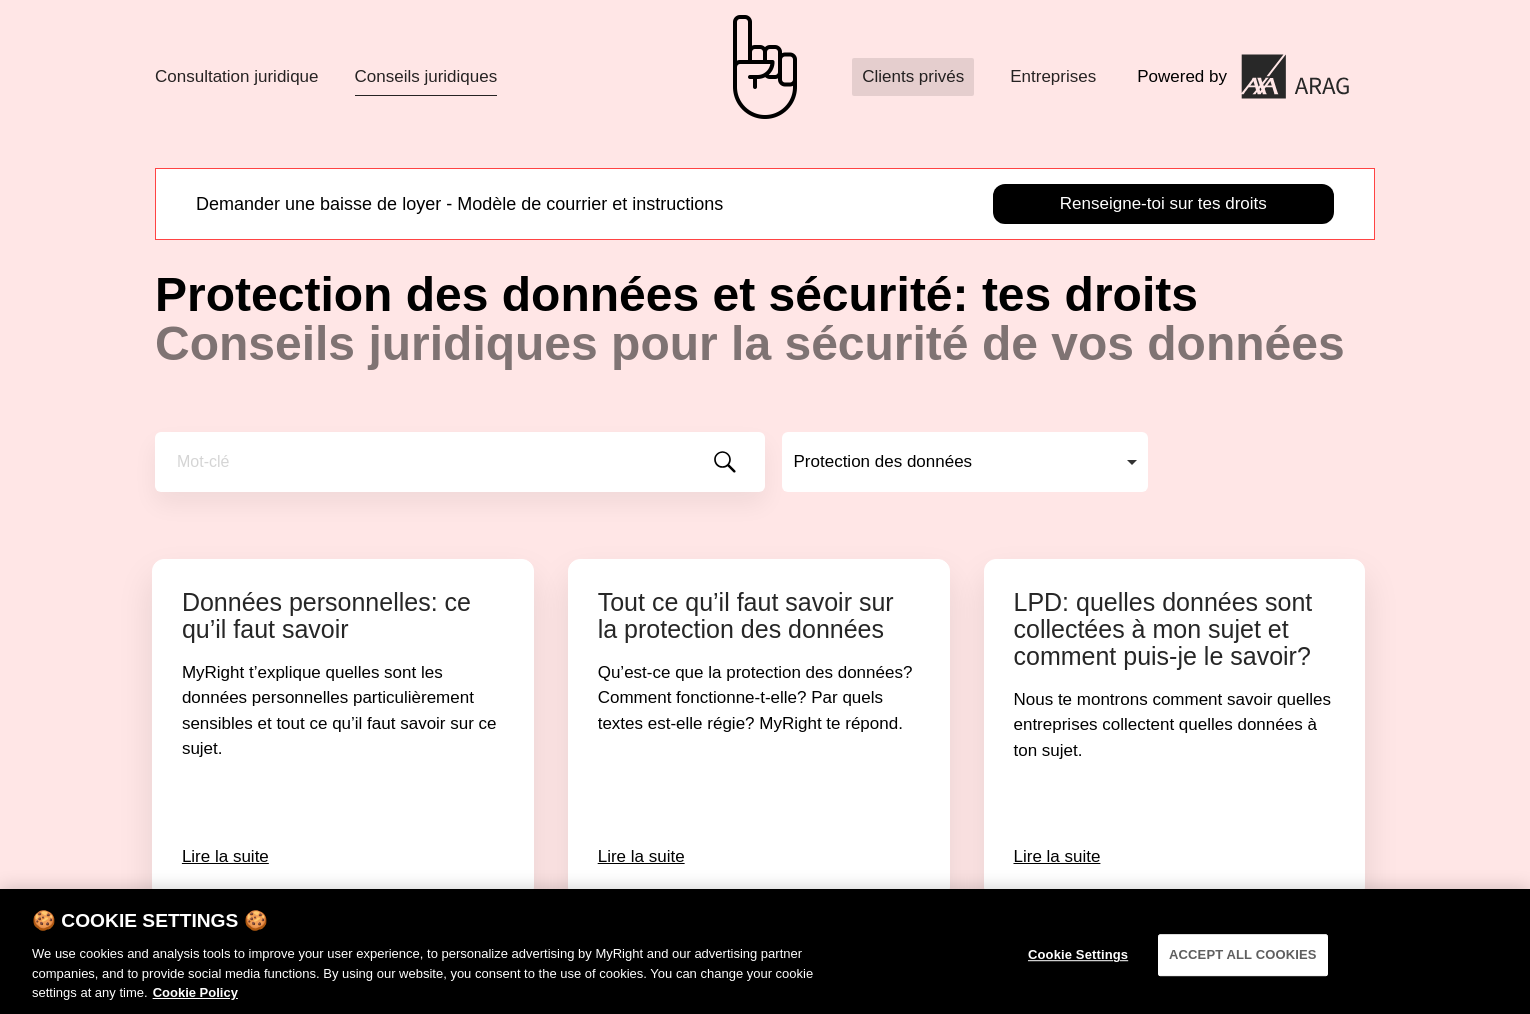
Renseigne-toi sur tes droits (1163, 203)
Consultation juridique (237, 76)
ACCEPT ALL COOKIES (1243, 961)
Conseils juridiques (426, 76)
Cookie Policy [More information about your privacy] (195, 999)
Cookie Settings (1078, 961)
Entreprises (1053, 76)
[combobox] (965, 462)
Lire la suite (225, 856)
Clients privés (913, 76)
